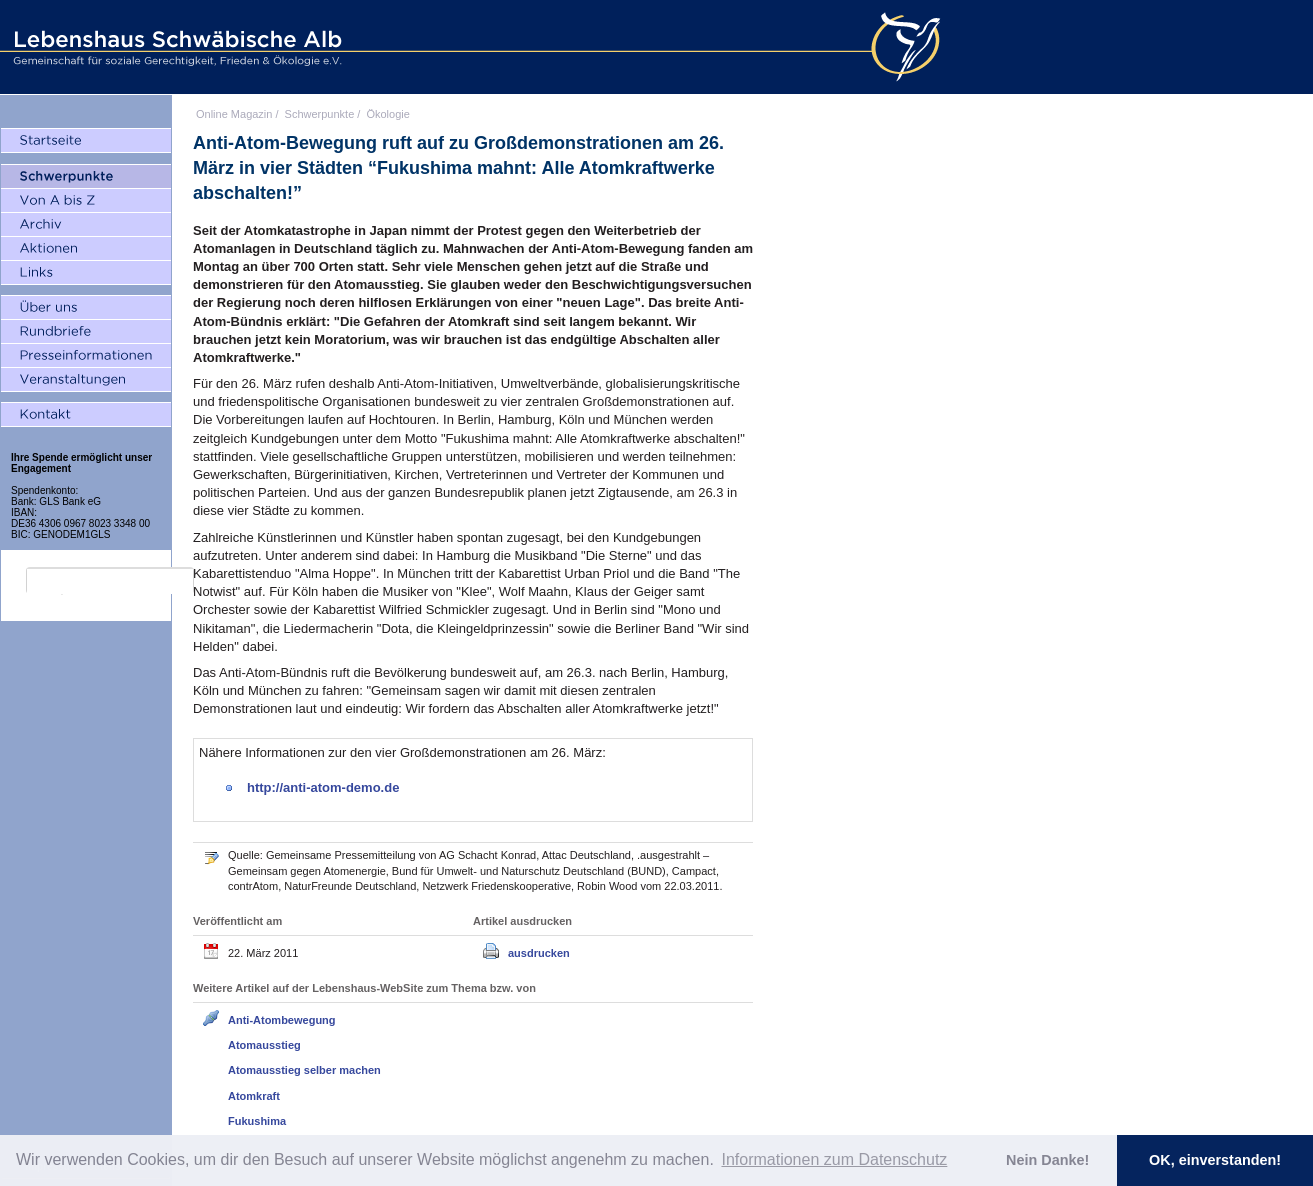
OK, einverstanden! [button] (1215, 1160)
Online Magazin (234, 114)
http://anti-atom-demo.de (323, 787)
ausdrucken (539, 953)
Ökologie (387, 114)
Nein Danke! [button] (1047, 1160)
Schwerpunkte (320, 114)
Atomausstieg (264, 1045)
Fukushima (257, 1121)
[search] (110, 581)
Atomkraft (254, 1096)
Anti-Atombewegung (282, 1020)
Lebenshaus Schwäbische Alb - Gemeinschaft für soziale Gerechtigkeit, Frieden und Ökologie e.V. (175, 47)
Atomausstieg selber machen (304, 1070)
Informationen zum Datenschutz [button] (834, 1159)
